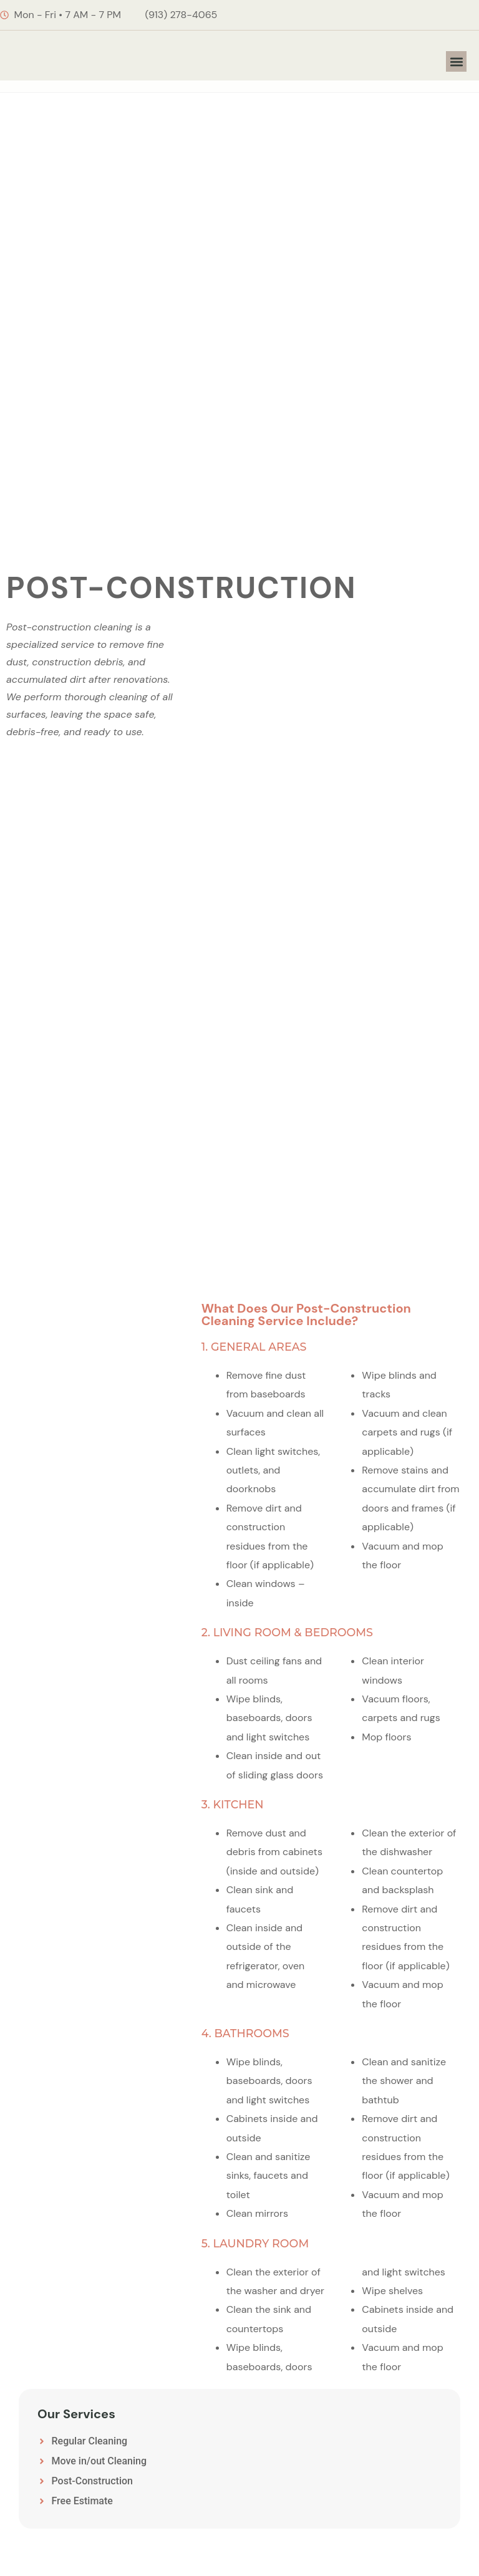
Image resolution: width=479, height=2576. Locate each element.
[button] (456, 61)
